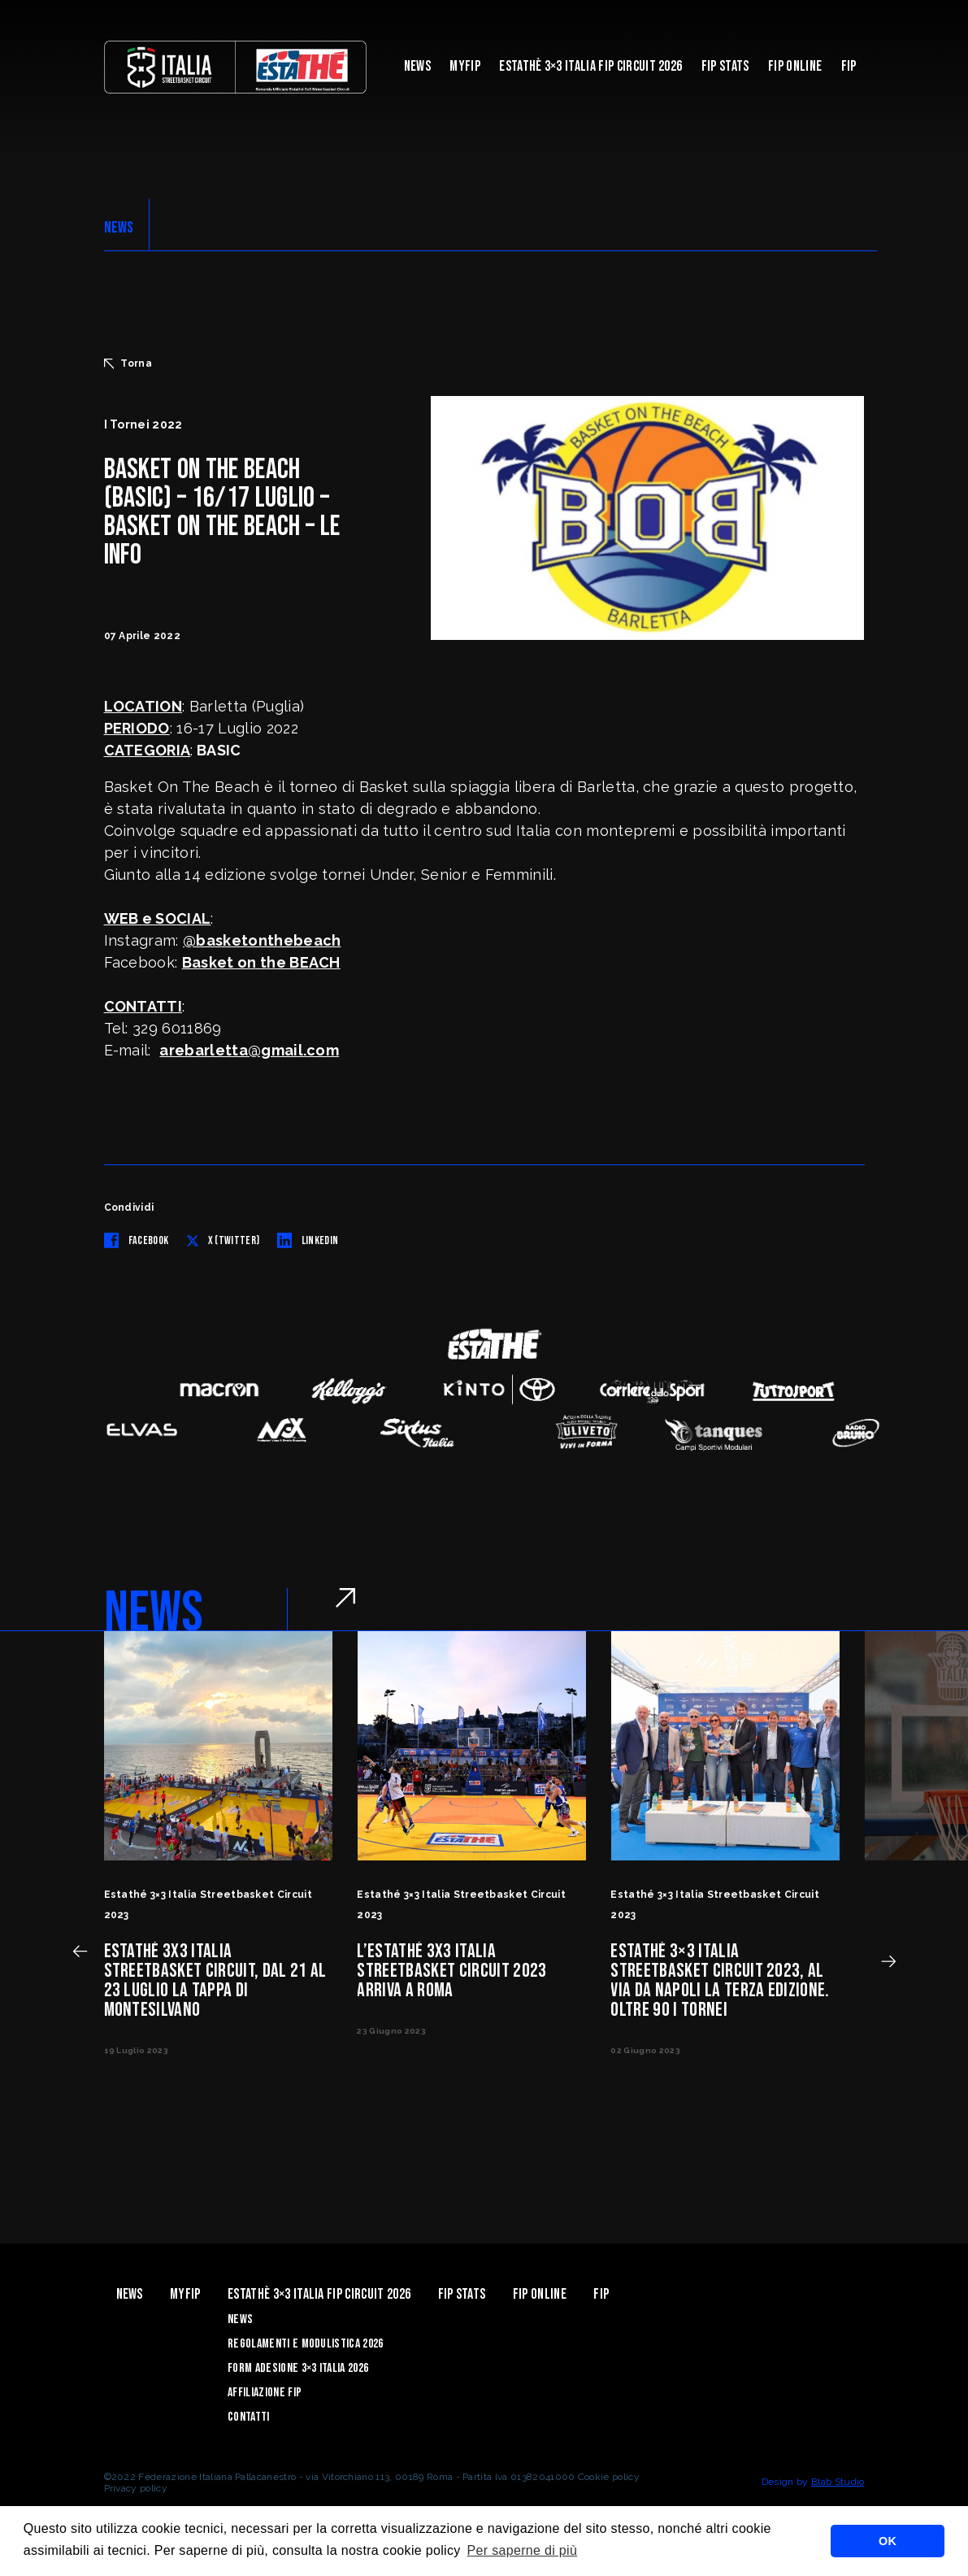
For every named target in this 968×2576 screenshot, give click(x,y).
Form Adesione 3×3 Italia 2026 (298, 2368)
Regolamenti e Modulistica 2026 (306, 2344)
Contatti (249, 2417)
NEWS (119, 227)
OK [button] (887, 2541)
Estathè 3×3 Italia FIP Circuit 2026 (590, 66)
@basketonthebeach (262, 940)
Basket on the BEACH (261, 962)
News (417, 66)
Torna (128, 363)
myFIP (464, 66)
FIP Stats (725, 66)
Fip (849, 66)
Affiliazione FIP (265, 2392)
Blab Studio (838, 2481)
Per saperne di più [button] (522, 2550)
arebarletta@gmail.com (249, 1050)
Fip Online (795, 66)
